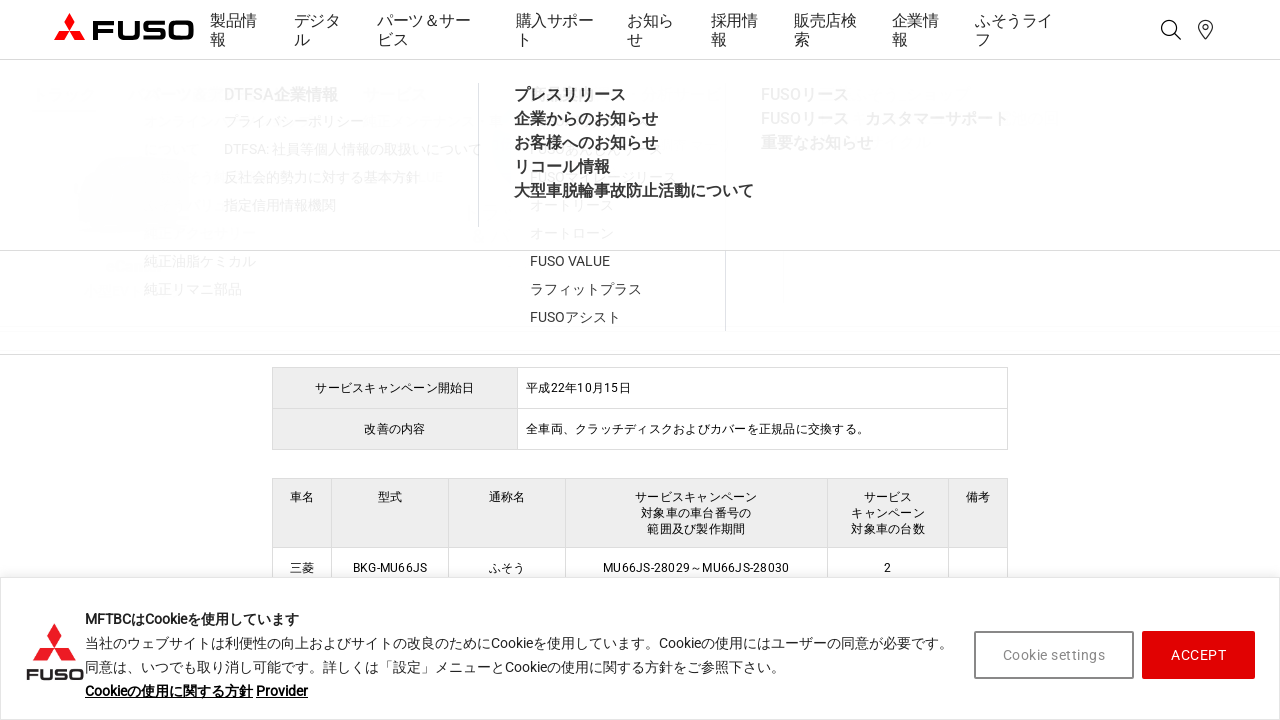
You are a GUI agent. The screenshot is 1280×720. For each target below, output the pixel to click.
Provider (282, 691)
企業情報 (915, 30)
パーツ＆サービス (423, 30)
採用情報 (734, 30)
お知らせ (650, 30)
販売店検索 (825, 30)
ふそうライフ (1014, 30)
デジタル (317, 30)
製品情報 (233, 30)
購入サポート (555, 30)
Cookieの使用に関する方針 (169, 691)
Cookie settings (1054, 655)
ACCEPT (1198, 655)
